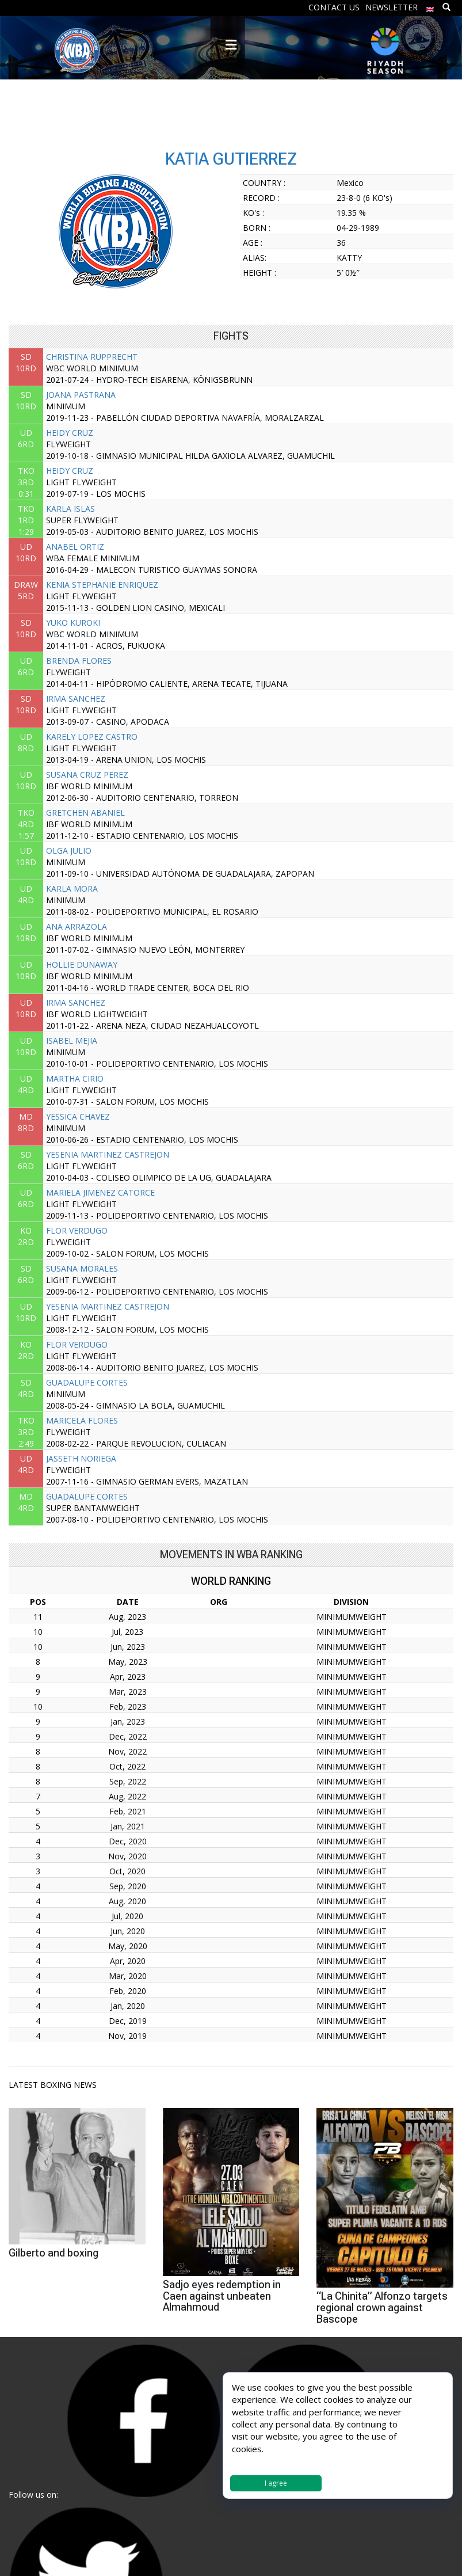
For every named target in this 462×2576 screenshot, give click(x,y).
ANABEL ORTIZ (75, 546)
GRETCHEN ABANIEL (85, 812)
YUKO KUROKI (73, 622)
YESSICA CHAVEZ (78, 1116)
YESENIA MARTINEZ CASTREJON (107, 1154)
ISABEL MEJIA (71, 1040)
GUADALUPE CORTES (87, 1382)
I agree (276, 2483)
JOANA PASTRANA (81, 394)
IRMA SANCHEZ (75, 698)
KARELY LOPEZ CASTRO (92, 736)
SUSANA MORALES (82, 1268)
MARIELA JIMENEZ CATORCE (100, 1192)
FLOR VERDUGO (77, 1230)
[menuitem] (430, 6)
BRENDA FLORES (79, 660)
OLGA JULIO (68, 850)
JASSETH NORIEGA (81, 1458)
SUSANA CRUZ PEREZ (87, 774)
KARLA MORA (72, 888)
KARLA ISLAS (70, 508)
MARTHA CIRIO (75, 1078)
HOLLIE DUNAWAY (81, 964)
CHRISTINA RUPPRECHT (92, 356)
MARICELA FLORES (82, 1420)
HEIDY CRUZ (69, 432)
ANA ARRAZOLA (76, 926)
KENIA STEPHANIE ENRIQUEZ (102, 584)
